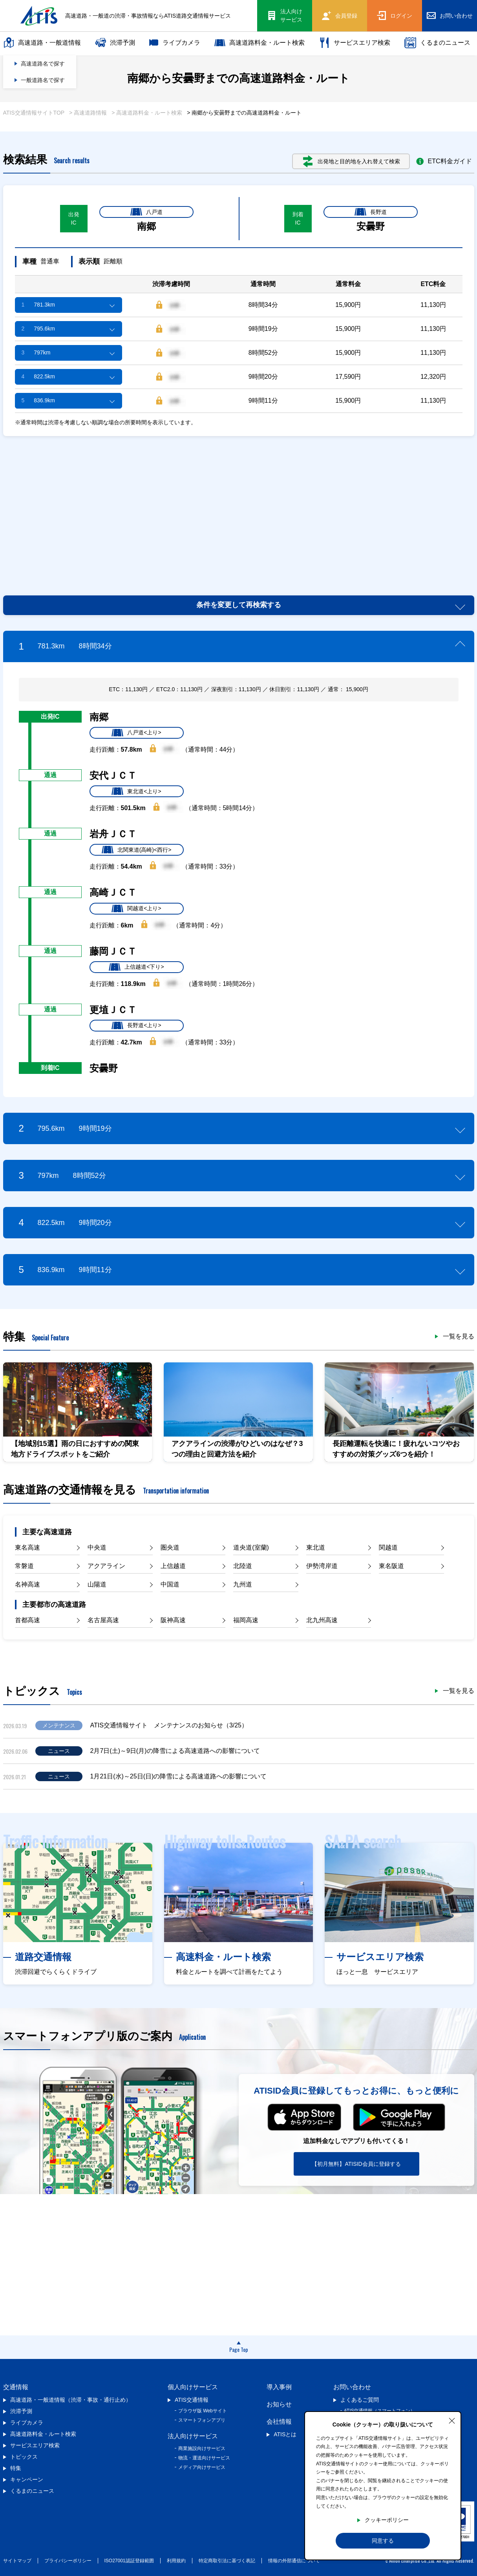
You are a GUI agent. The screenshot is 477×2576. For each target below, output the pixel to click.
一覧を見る (458, 1336)
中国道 (170, 1584)
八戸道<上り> (136, 733)
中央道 (97, 1547)
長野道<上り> (136, 1025)
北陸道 (242, 1566)
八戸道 (146, 212)
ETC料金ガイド (444, 161)
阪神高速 (173, 1620)
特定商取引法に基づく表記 (227, 2560)
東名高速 (27, 1547)
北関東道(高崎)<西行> (137, 850)
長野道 (371, 212)
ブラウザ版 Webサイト (202, 2411)
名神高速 (27, 1584)
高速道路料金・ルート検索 (259, 42)
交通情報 (15, 2387)
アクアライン (106, 1566)
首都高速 (27, 1620)
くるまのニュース (437, 42)
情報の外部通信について (294, 2560)
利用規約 (176, 2560)
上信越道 (173, 1566)
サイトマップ (17, 2560)
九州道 (242, 1584)
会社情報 (279, 2421)
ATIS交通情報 (191, 2400)
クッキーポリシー (387, 2520)
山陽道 (97, 1584)
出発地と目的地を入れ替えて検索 (351, 161)
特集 (15, 2468)
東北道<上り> (136, 791)
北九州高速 (322, 1620)
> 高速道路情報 (88, 113)
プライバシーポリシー (67, 2560)
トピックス (24, 2457)
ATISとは (285, 2434)
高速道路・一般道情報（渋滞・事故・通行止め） (70, 2400)
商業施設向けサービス (201, 2448)
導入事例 (279, 2387)
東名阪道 (391, 1566)
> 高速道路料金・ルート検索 (146, 113)
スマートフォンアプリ (201, 2420)
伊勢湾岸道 (322, 1566)
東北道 (315, 1547)
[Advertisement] (239, 507)
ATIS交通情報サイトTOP (34, 113)
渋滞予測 (115, 42)
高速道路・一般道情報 (42, 42)
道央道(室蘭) (251, 1547)
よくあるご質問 (359, 2400)
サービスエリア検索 (354, 42)
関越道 (388, 1547)
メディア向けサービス (201, 2467)
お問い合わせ (352, 2387)
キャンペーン (26, 2479)
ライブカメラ (174, 42)
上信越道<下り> (136, 967)
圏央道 (170, 1547)
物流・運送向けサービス (204, 2458)
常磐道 (24, 1566)
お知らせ (279, 2404)
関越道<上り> (136, 909)
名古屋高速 (103, 1620)
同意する (383, 2541)
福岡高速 (245, 1620)
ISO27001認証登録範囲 (129, 2560)
